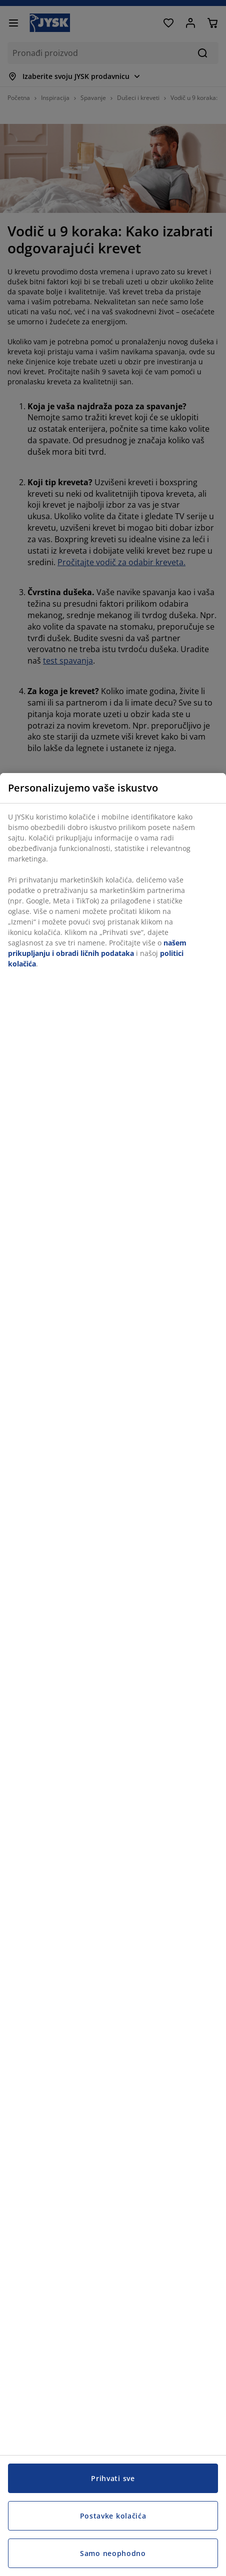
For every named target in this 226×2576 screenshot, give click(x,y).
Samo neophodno (113, 2553)
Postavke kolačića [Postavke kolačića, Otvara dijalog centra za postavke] (113, 2516)
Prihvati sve (112, 2478)
